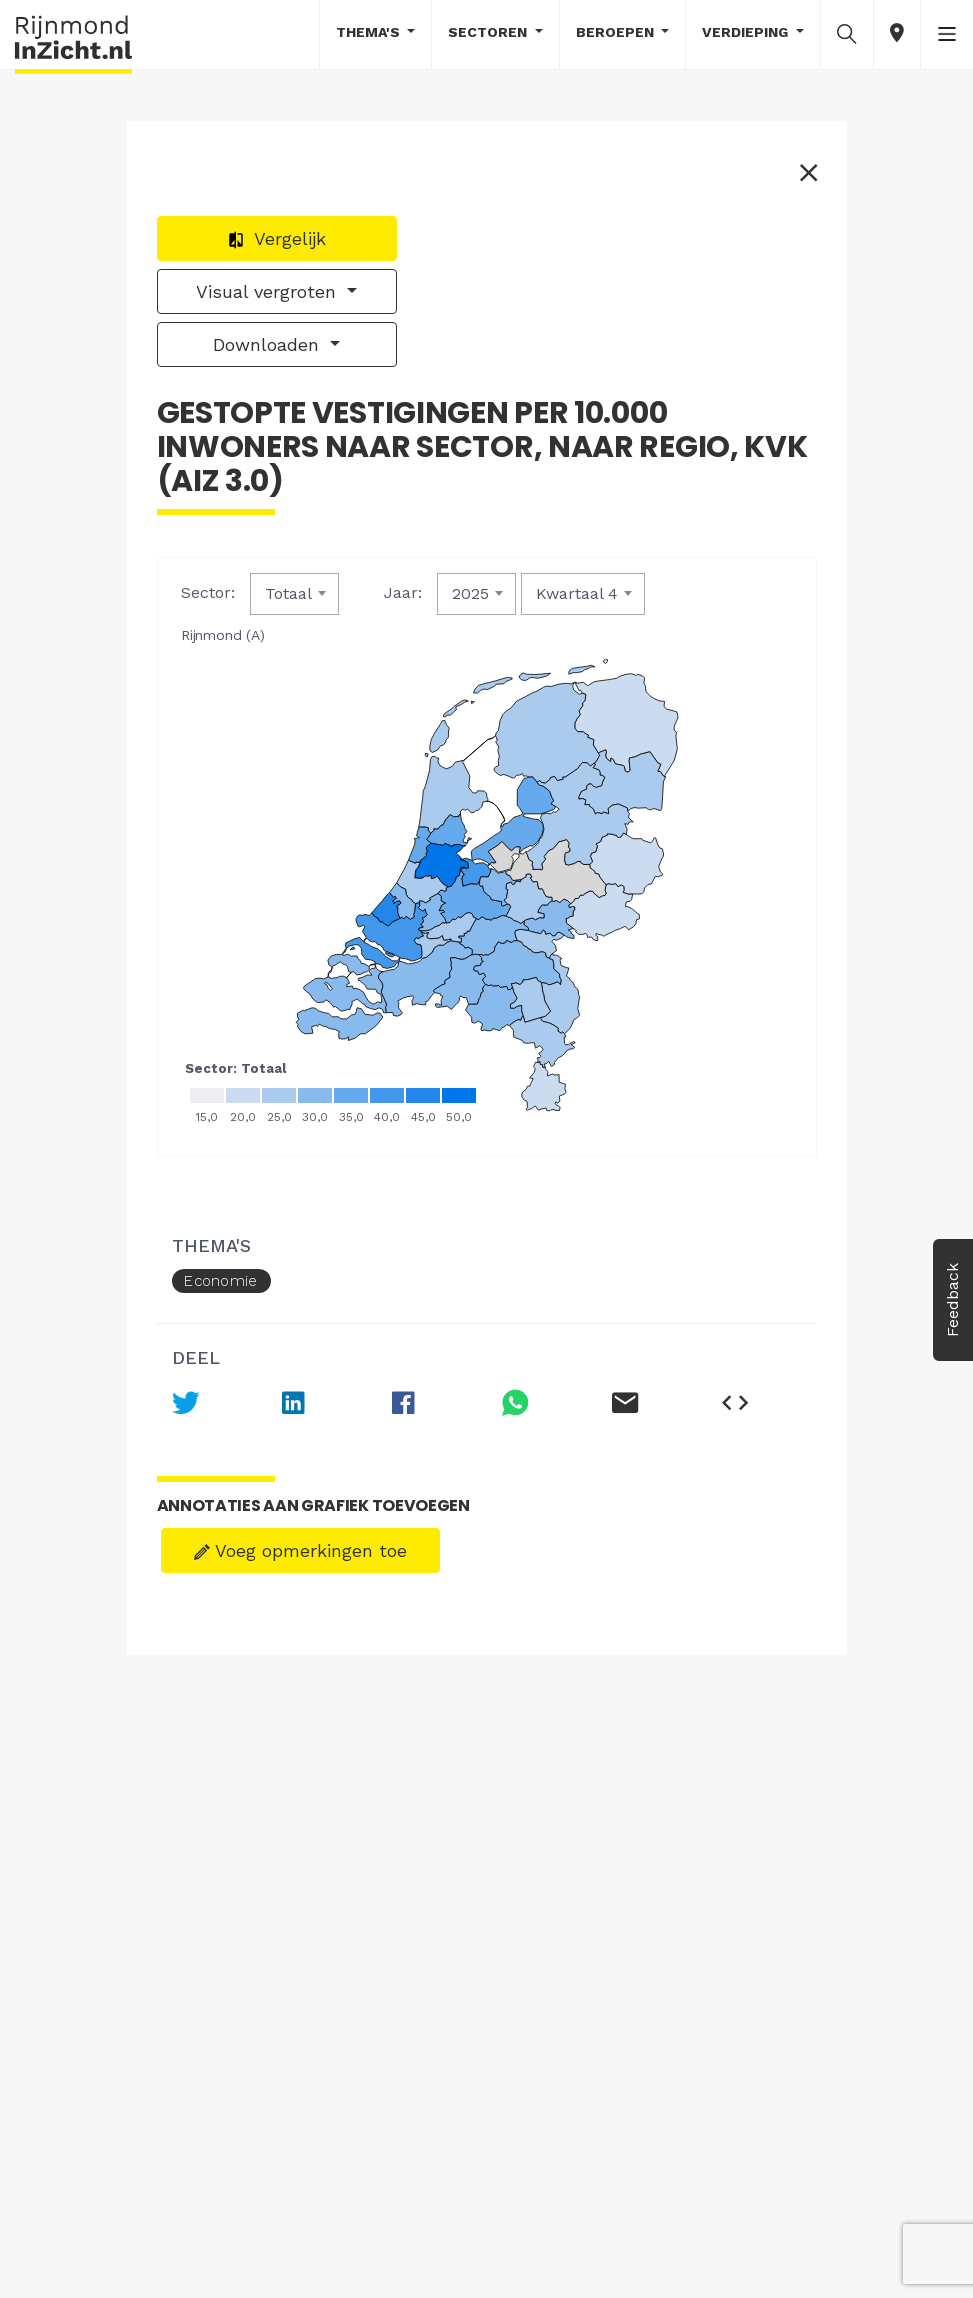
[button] (847, 33)
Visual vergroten (269, 291)
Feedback (952, 1300)
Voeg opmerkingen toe (300, 1550)
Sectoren (489, 32)
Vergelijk (276, 238)
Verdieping (747, 32)
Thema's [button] (370, 32)
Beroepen (617, 32)
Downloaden (269, 344)
